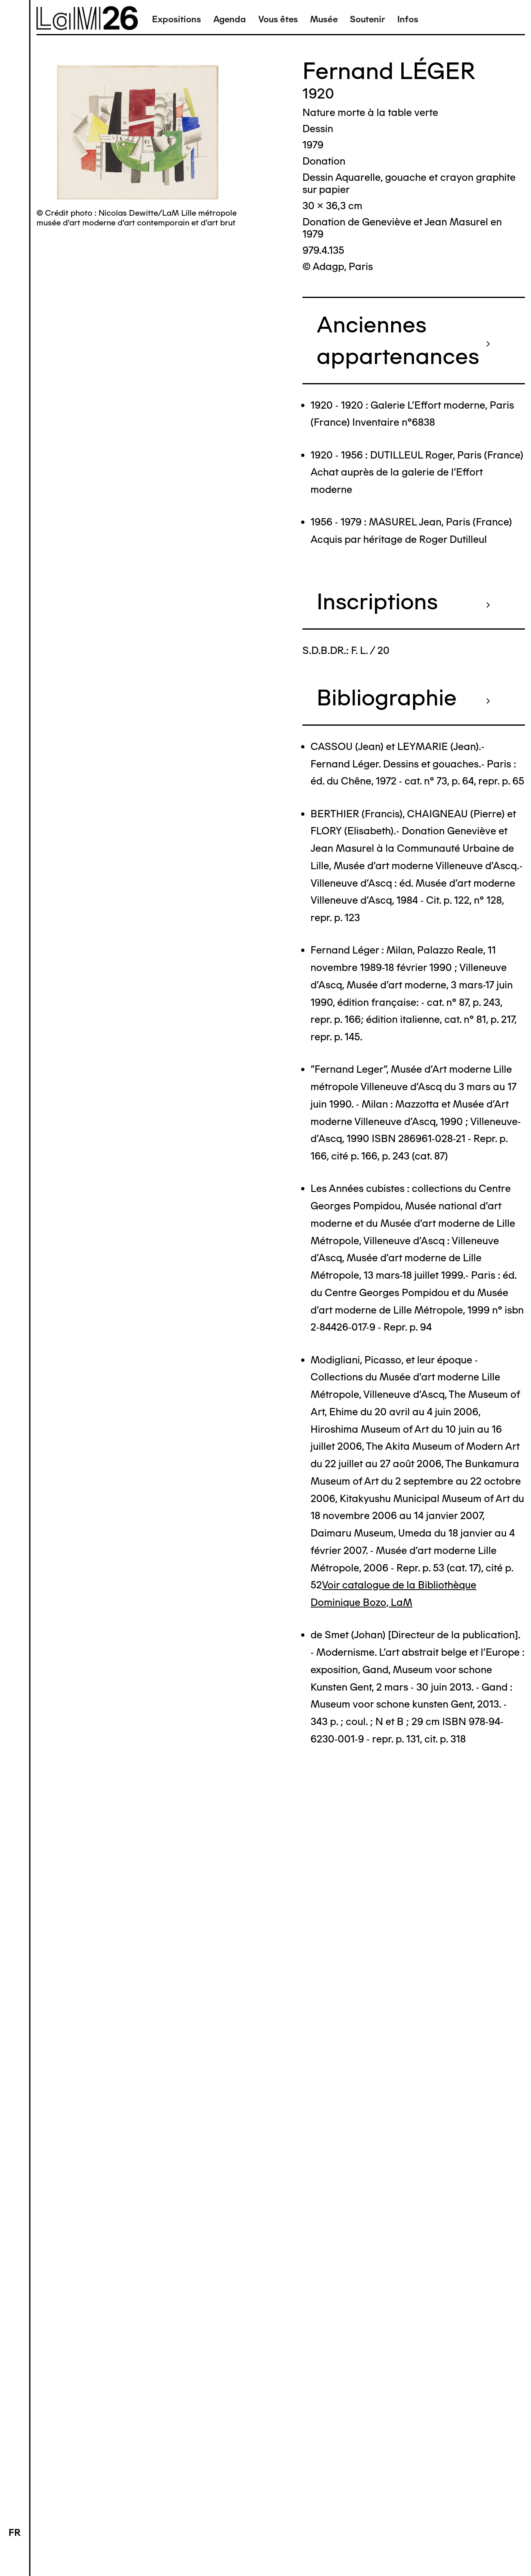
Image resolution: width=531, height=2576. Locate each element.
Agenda (229, 19)
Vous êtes (278, 19)
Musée (324, 19)
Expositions (176, 19)
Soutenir (367, 19)
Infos (407, 19)
